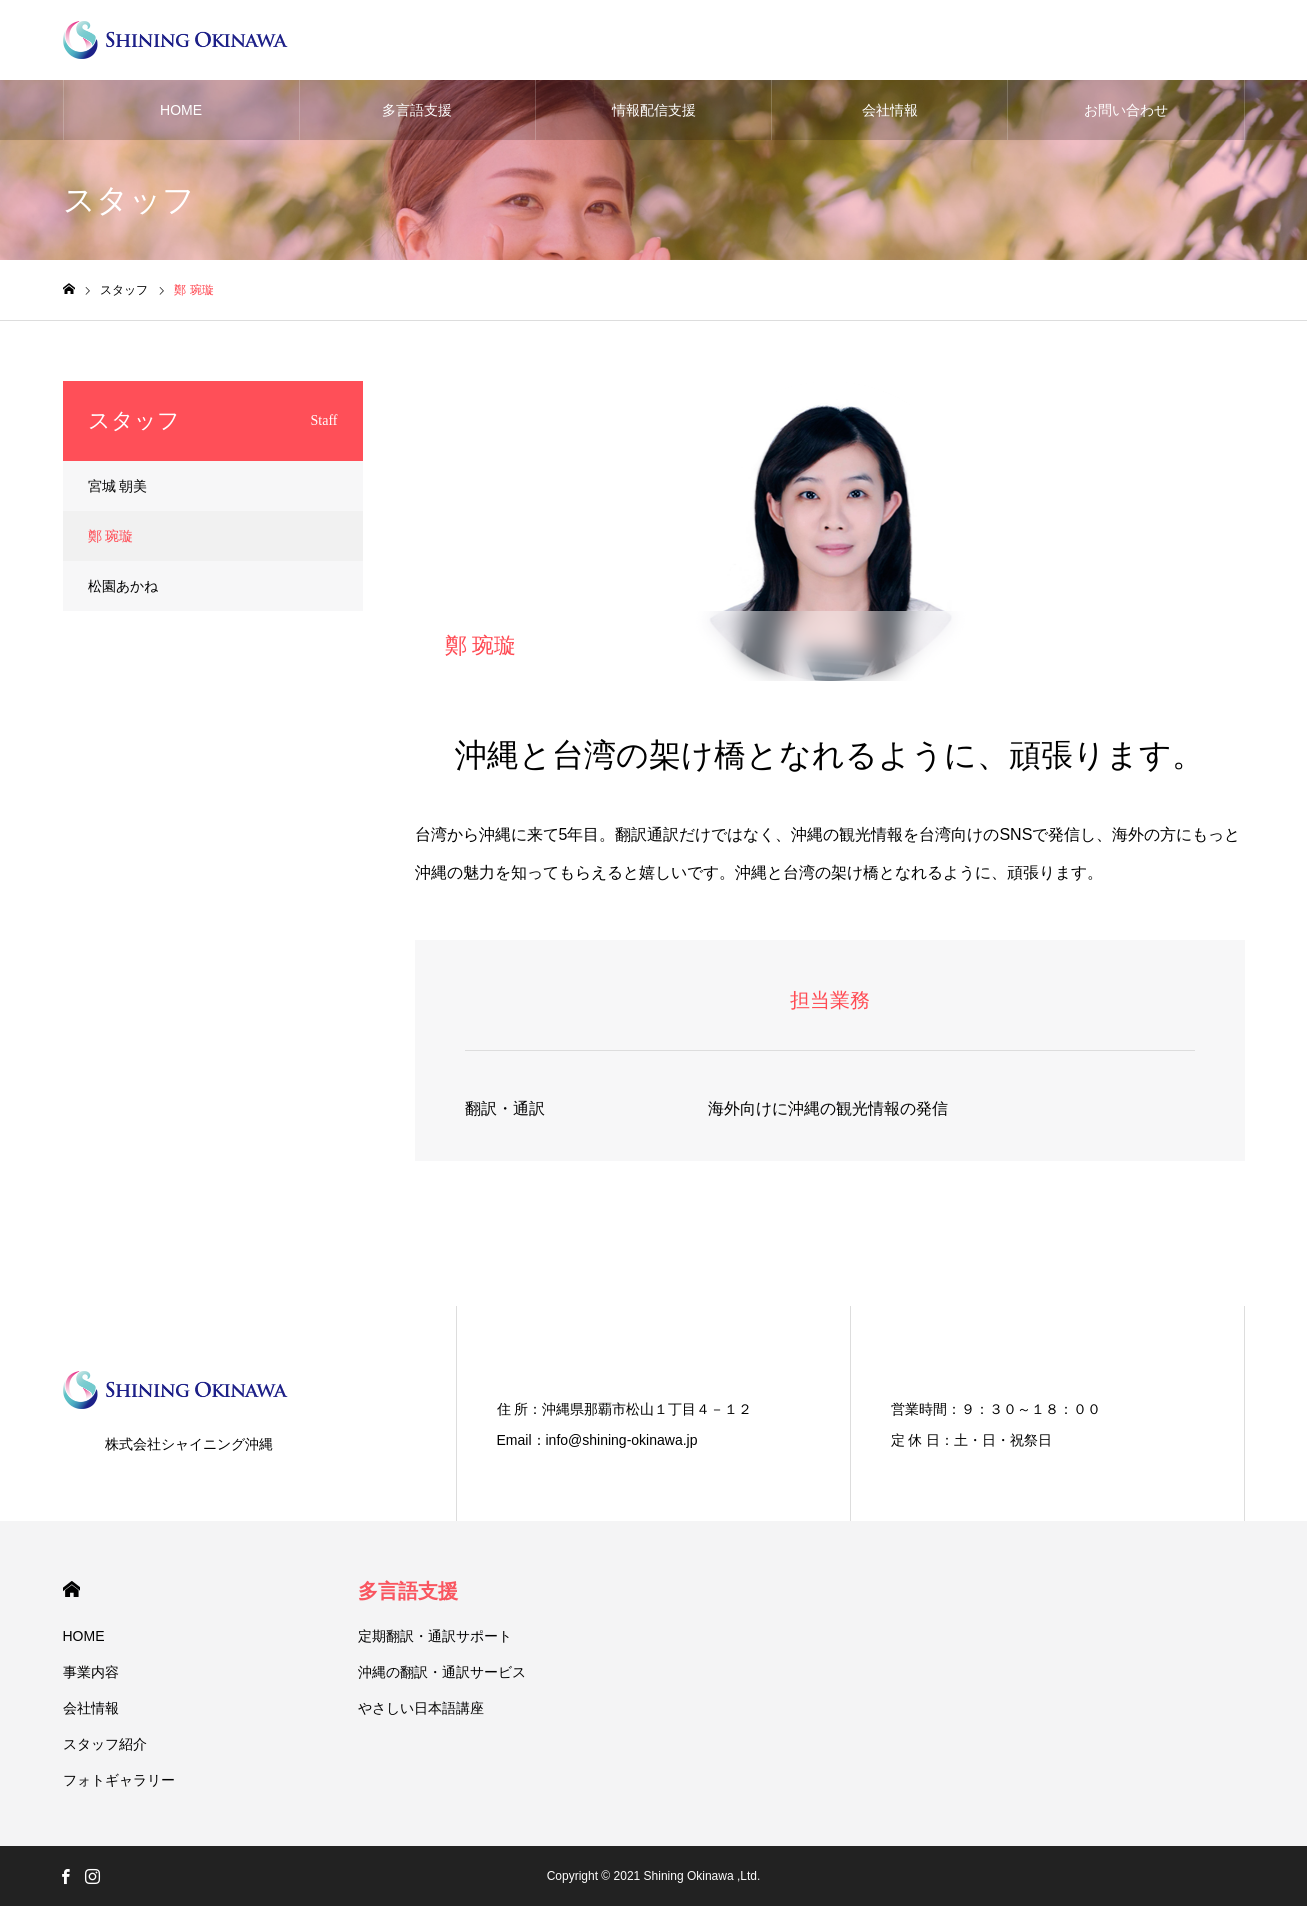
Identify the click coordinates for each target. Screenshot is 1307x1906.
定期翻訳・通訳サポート (435, 1636)
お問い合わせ (1126, 110)
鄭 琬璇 (111, 536)
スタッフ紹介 (105, 1744)
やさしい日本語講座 (421, 1708)
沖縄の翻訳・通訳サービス (442, 1672)
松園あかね (123, 586)
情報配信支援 (654, 110)
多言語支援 (417, 110)
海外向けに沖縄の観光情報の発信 (828, 1108)
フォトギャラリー (119, 1780)
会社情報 (890, 110)
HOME (181, 110)
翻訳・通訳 (505, 1108)
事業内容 (91, 1672)
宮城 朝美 (118, 486)
